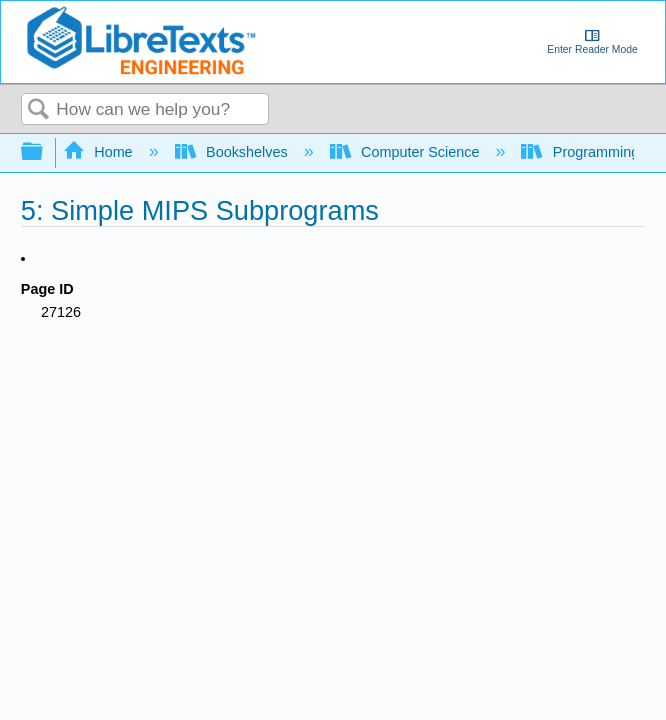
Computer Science (407, 152)
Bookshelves (233, 152)
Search (39, 110)
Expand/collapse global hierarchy (45, 152)
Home (100, 152)
